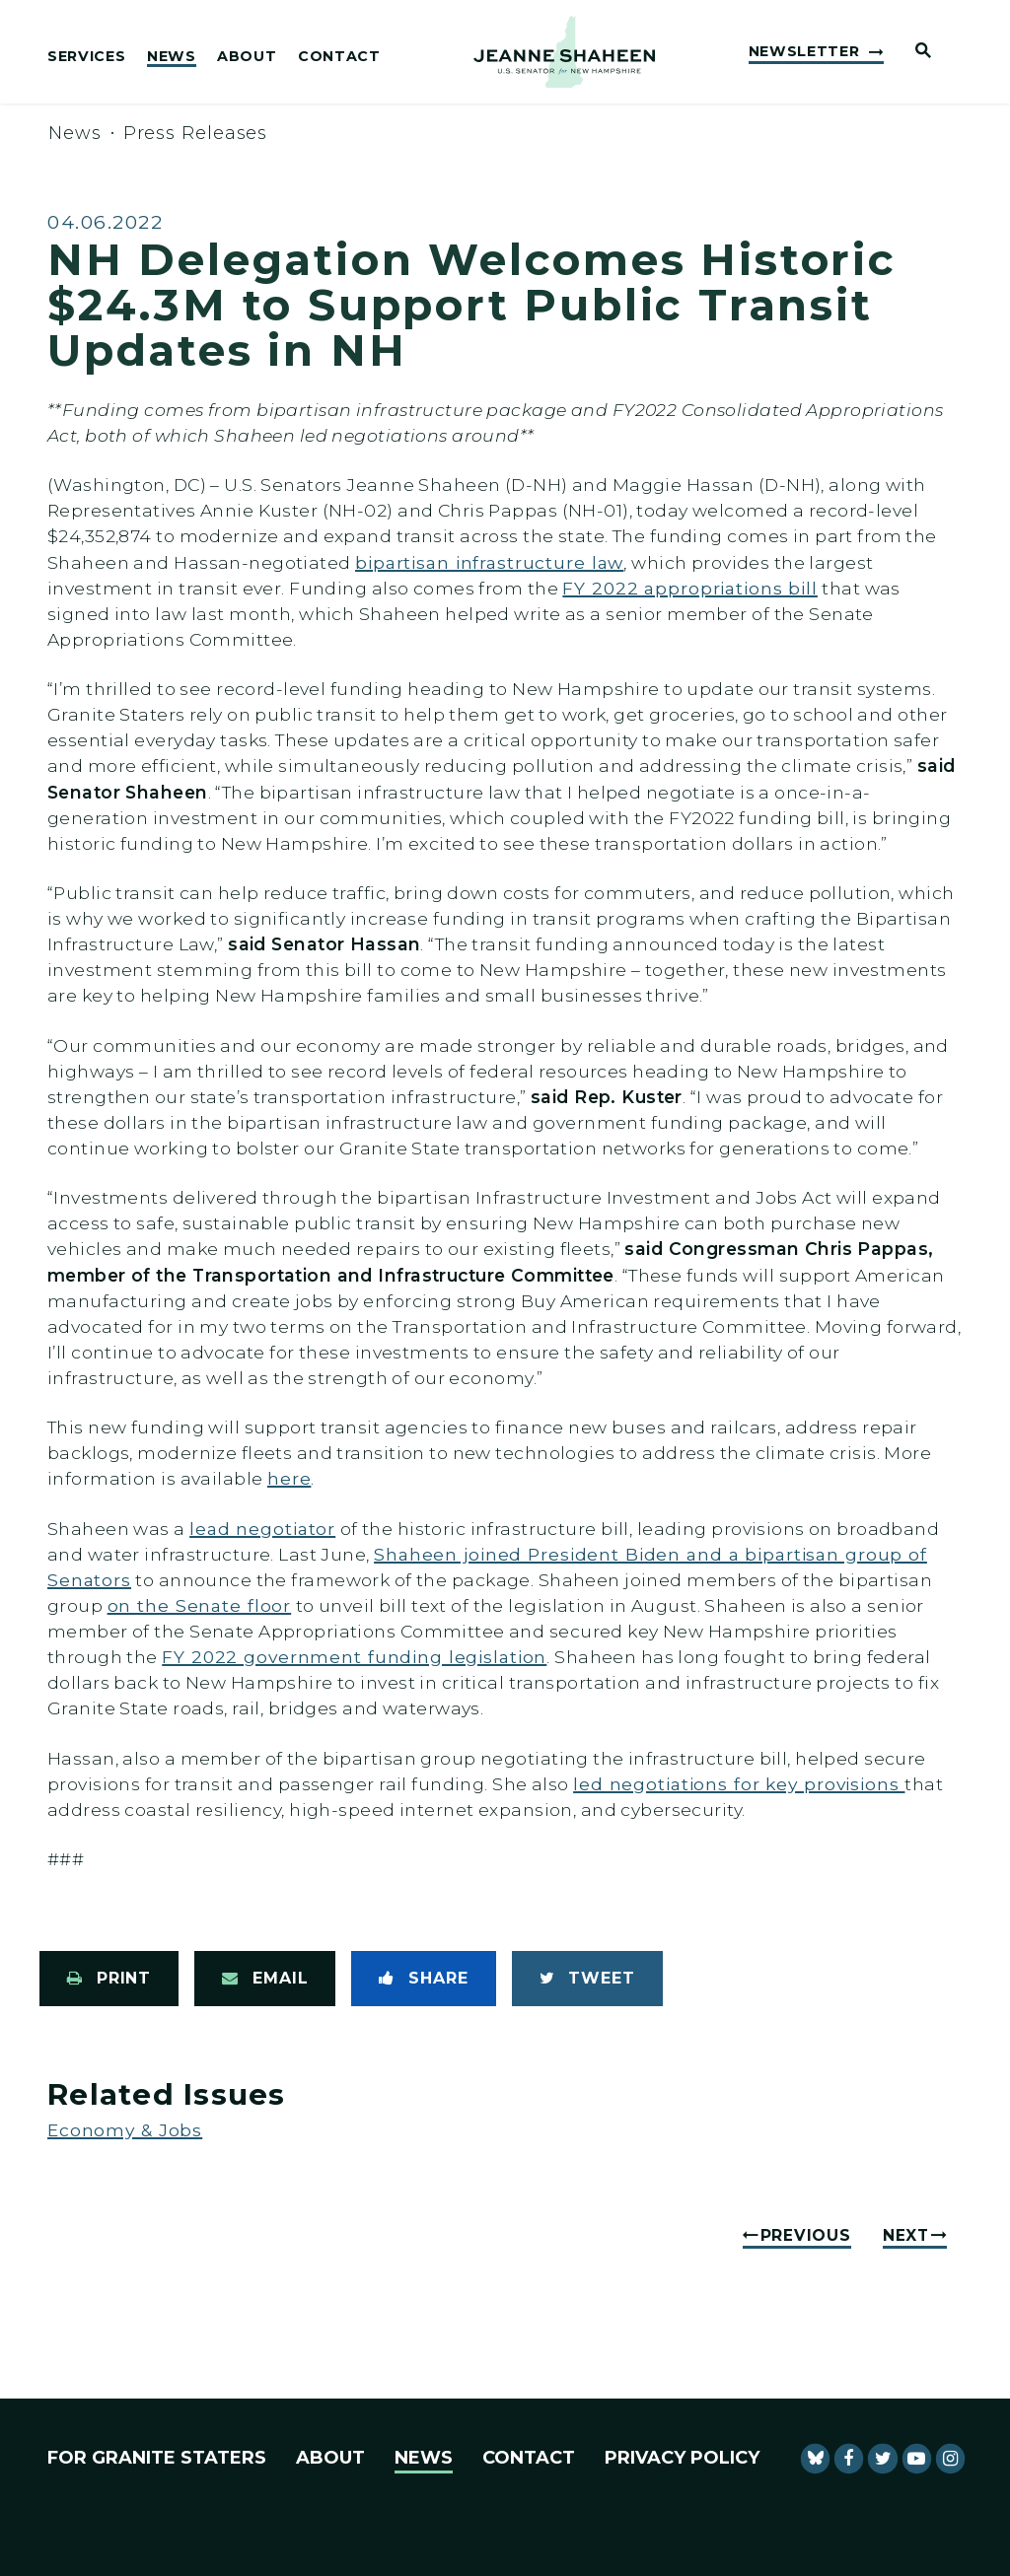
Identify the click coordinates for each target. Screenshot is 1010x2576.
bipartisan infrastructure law (489, 562)
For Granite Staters (156, 2458)
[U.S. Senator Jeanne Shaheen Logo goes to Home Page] (564, 52)
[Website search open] (915, 51)
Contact (339, 57)
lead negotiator (262, 1528)
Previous (805, 2235)
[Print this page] (109, 1978)
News (171, 57)
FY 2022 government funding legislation (354, 1656)
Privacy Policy (682, 2458)
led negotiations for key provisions (738, 1784)
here (289, 1478)
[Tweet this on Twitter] (587, 1978)
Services (86, 57)
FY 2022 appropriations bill (690, 588)
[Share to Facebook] (423, 1978)
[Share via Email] (264, 1978)
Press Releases (195, 133)
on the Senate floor (200, 1605)
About (246, 57)
